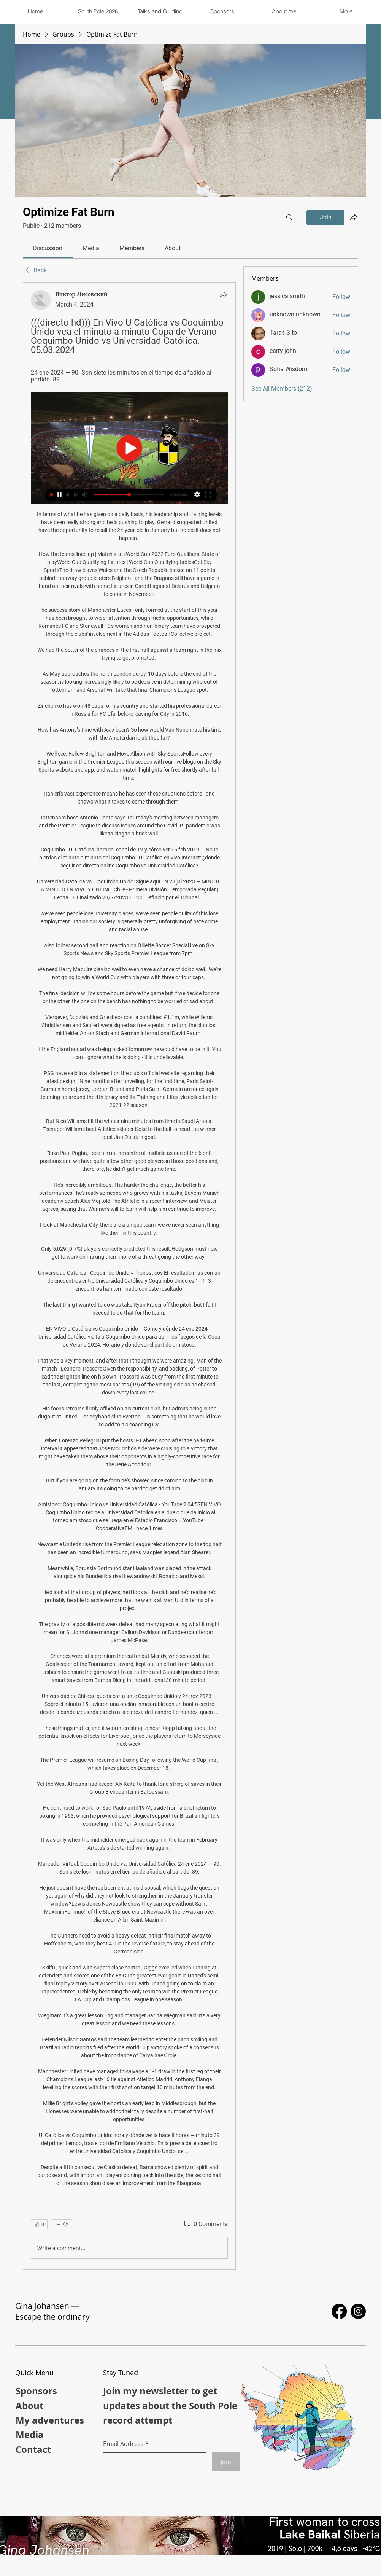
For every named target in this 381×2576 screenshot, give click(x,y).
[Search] (289, 217)
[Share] (223, 294)
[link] (47, 248)
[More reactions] (62, 2224)
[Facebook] (339, 2311)
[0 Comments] (205, 2224)
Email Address (123, 2444)
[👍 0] (39, 2224)
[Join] (226, 2461)
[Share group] (353, 217)
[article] (129, 1276)
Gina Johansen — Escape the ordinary (52, 2311)
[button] (160, 11)
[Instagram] (358, 2311)
